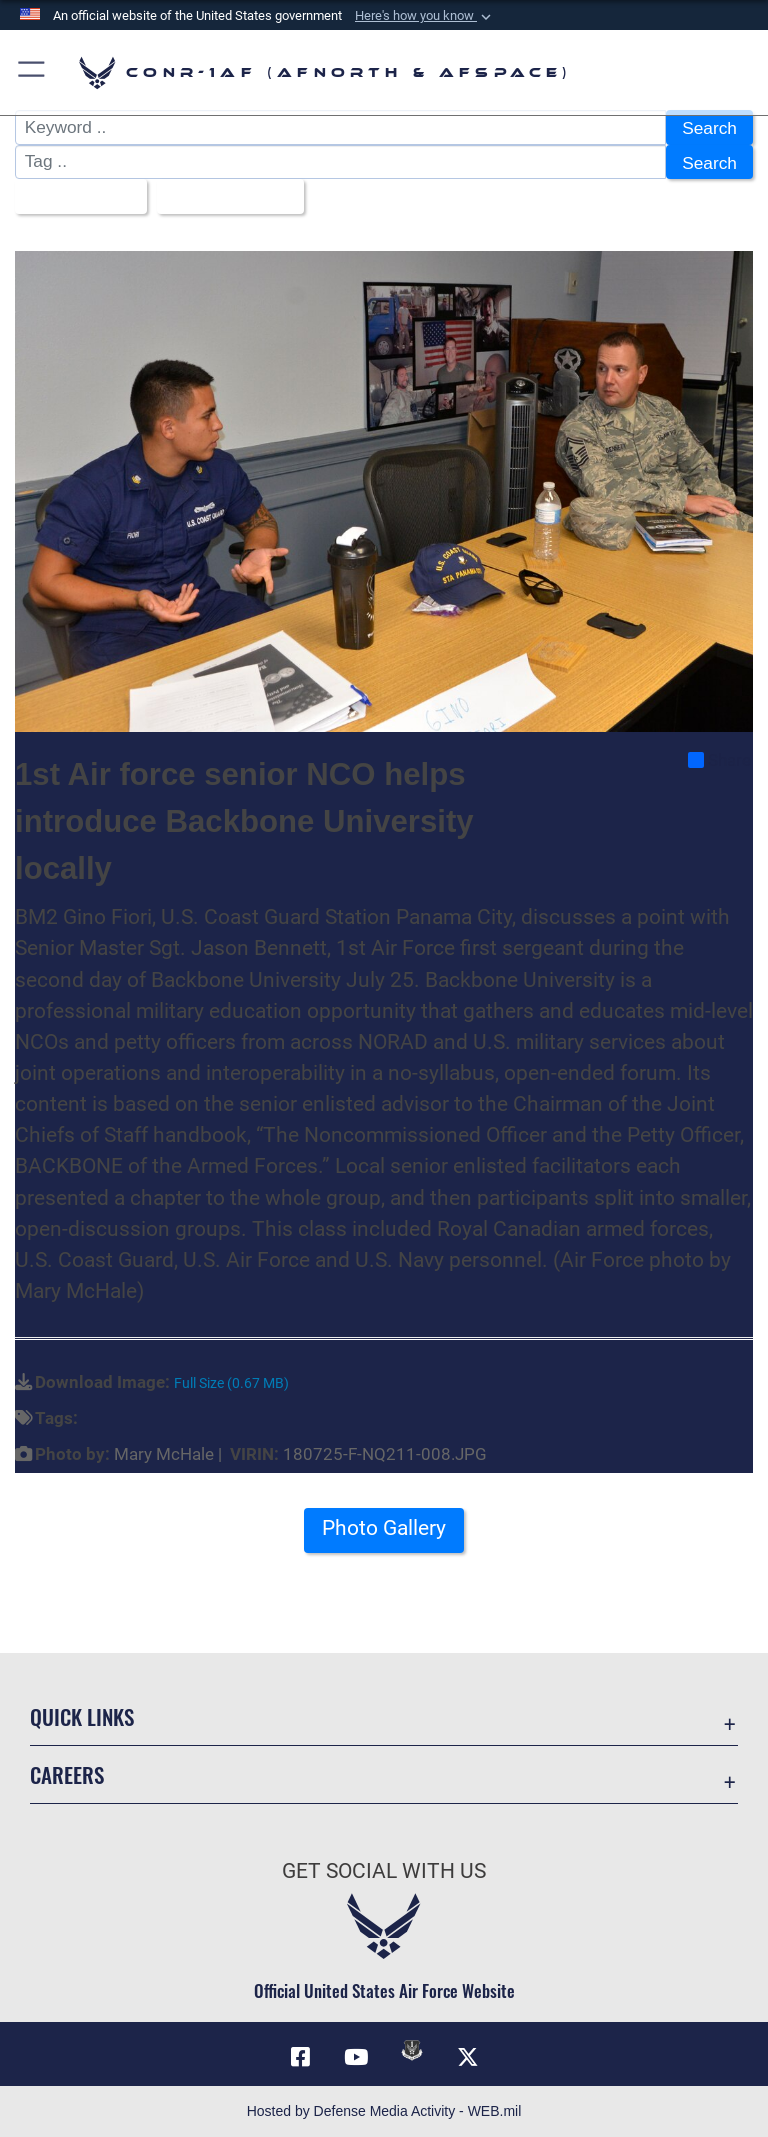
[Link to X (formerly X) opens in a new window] (468, 2057)
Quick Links (82, 1716)
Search (709, 128)
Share (719, 760)
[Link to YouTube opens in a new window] (356, 2057)
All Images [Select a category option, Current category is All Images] (74, 197)
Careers (67, 1774)
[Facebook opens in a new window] (300, 2057)
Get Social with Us (384, 1871)
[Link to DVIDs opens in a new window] (412, 2050)
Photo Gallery (384, 1528)
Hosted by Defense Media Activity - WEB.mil (384, 2111)
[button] (425, 16)
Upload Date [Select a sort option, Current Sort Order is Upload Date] (223, 197)
